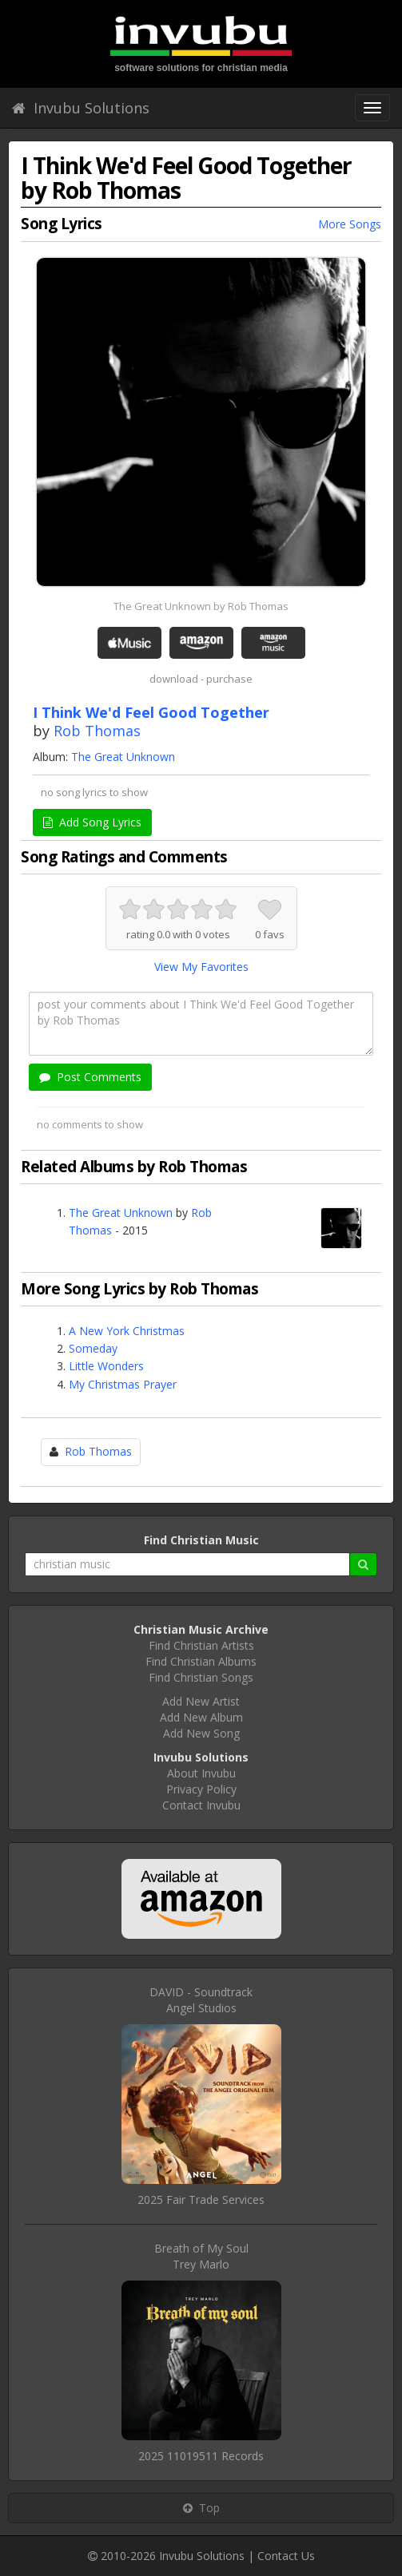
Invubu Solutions (80, 107)
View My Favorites (201, 966)
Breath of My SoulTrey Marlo (201, 2256)
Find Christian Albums (201, 1661)
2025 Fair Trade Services (201, 2199)
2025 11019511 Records (201, 2455)
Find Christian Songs (201, 1677)
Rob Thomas (97, 730)
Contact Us (286, 2555)
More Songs (349, 224)
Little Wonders (106, 1365)
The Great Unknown (123, 756)
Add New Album (201, 1717)
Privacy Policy (201, 1789)
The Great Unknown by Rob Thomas (201, 606)
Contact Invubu (201, 1805)
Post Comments (90, 1076)
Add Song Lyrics (92, 822)
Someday (93, 1348)
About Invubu (201, 1773)
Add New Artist (201, 1701)
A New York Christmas (127, 1330)
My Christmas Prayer (123, 1384)
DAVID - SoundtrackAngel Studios (201, 1999)
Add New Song (201, 1733)
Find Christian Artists (201, 1645)
